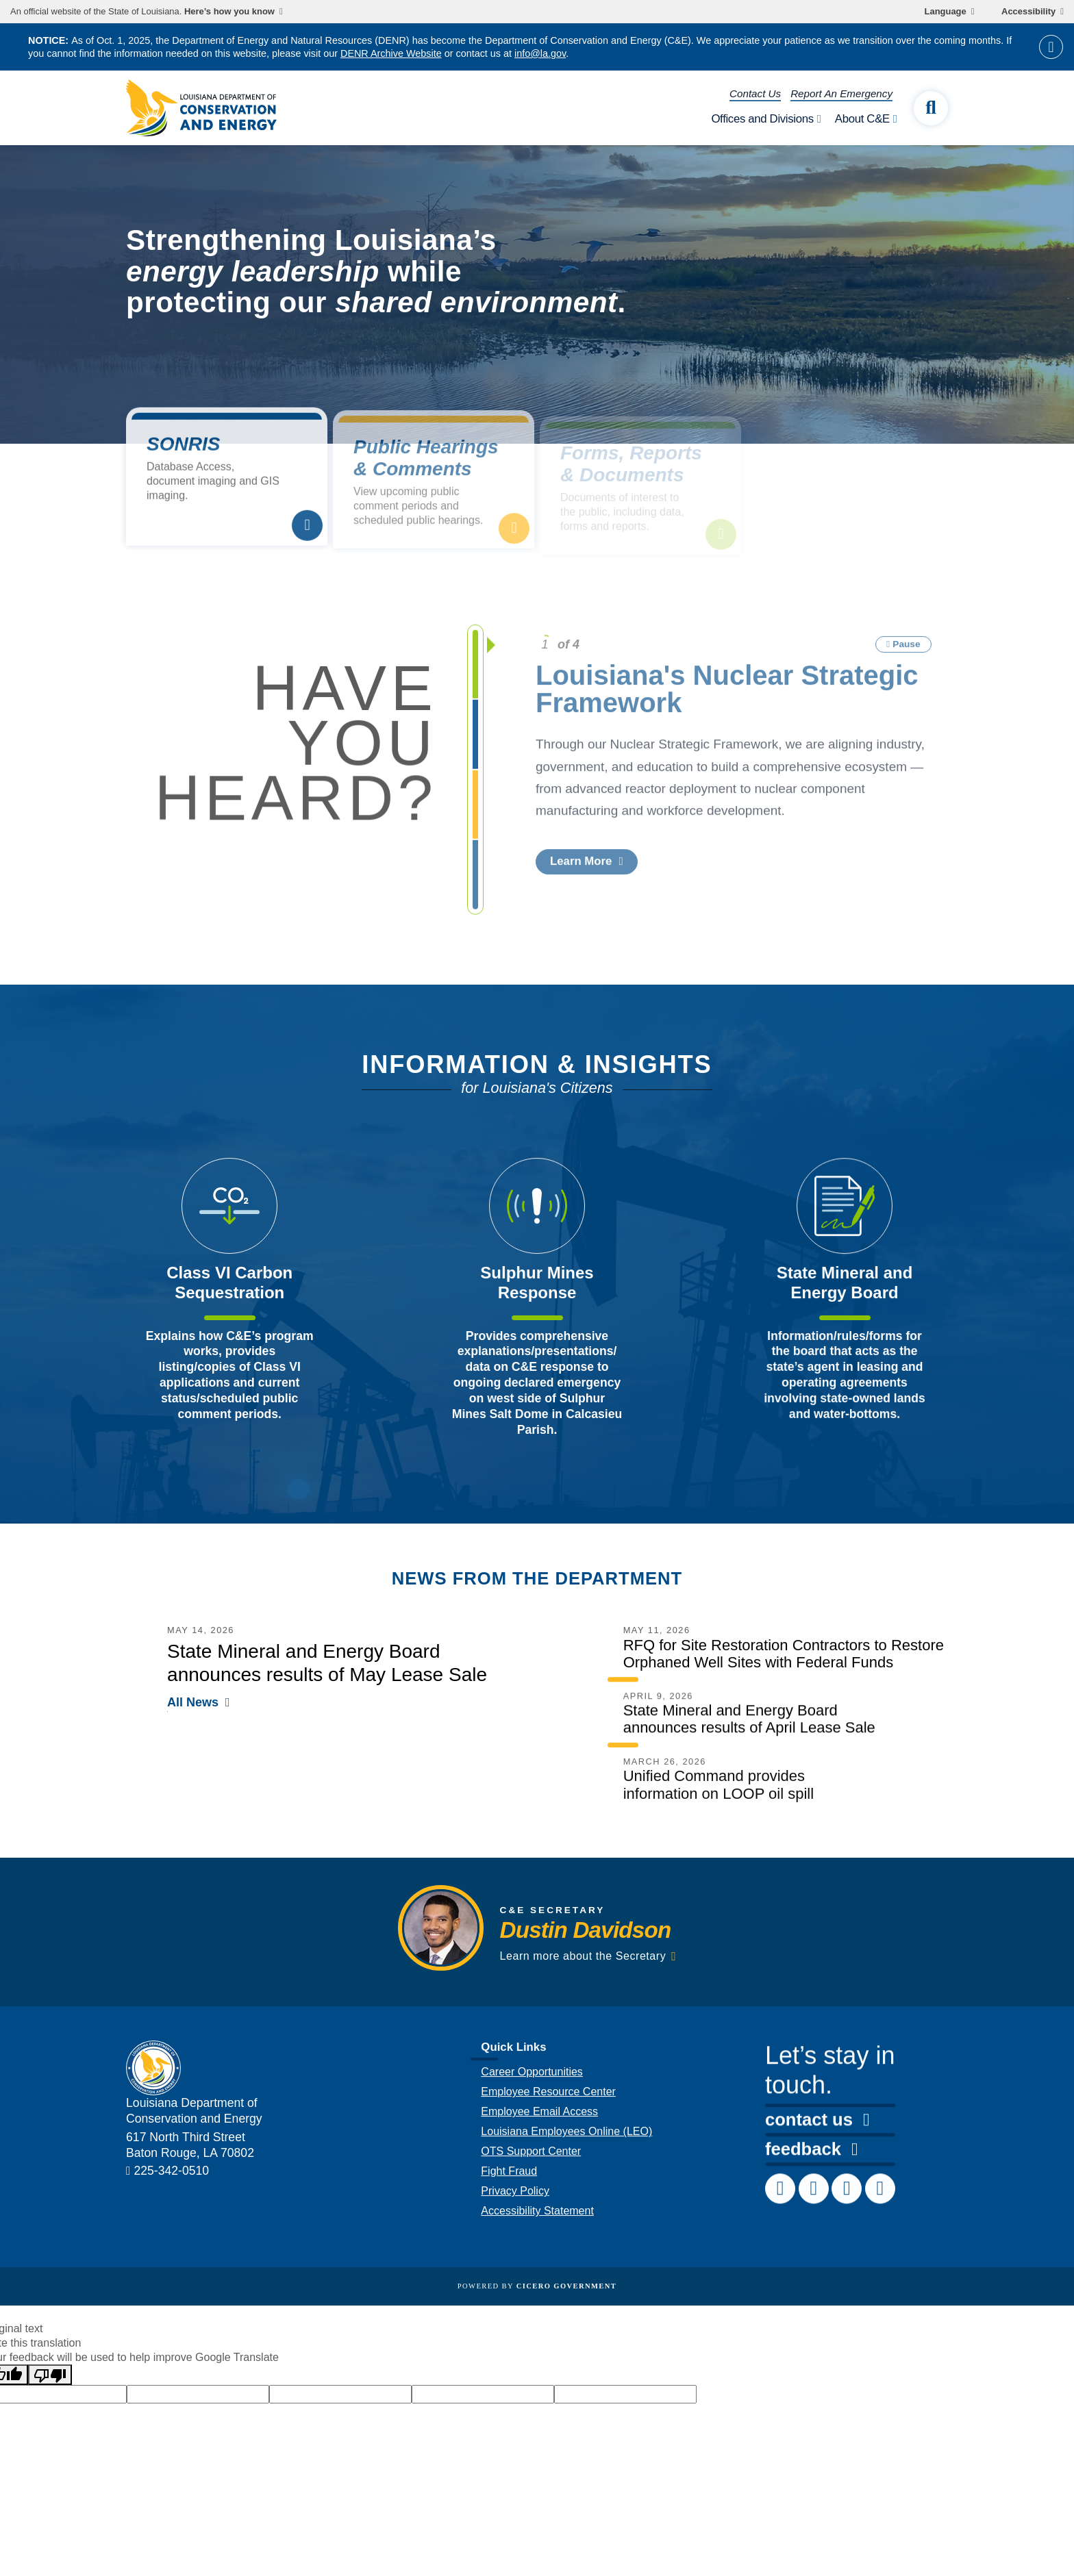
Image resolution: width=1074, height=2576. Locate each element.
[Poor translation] (50, 2374)
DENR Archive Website (391, 53)
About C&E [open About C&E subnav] (862, 118)
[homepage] (201, 108)
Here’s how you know (229, 11)
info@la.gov (540, 53)
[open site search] (931, 108)
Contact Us (755, 93)
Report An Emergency (841, 93)
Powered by (537, 2286)
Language (945, 11)
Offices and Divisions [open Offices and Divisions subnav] (762, 118)
